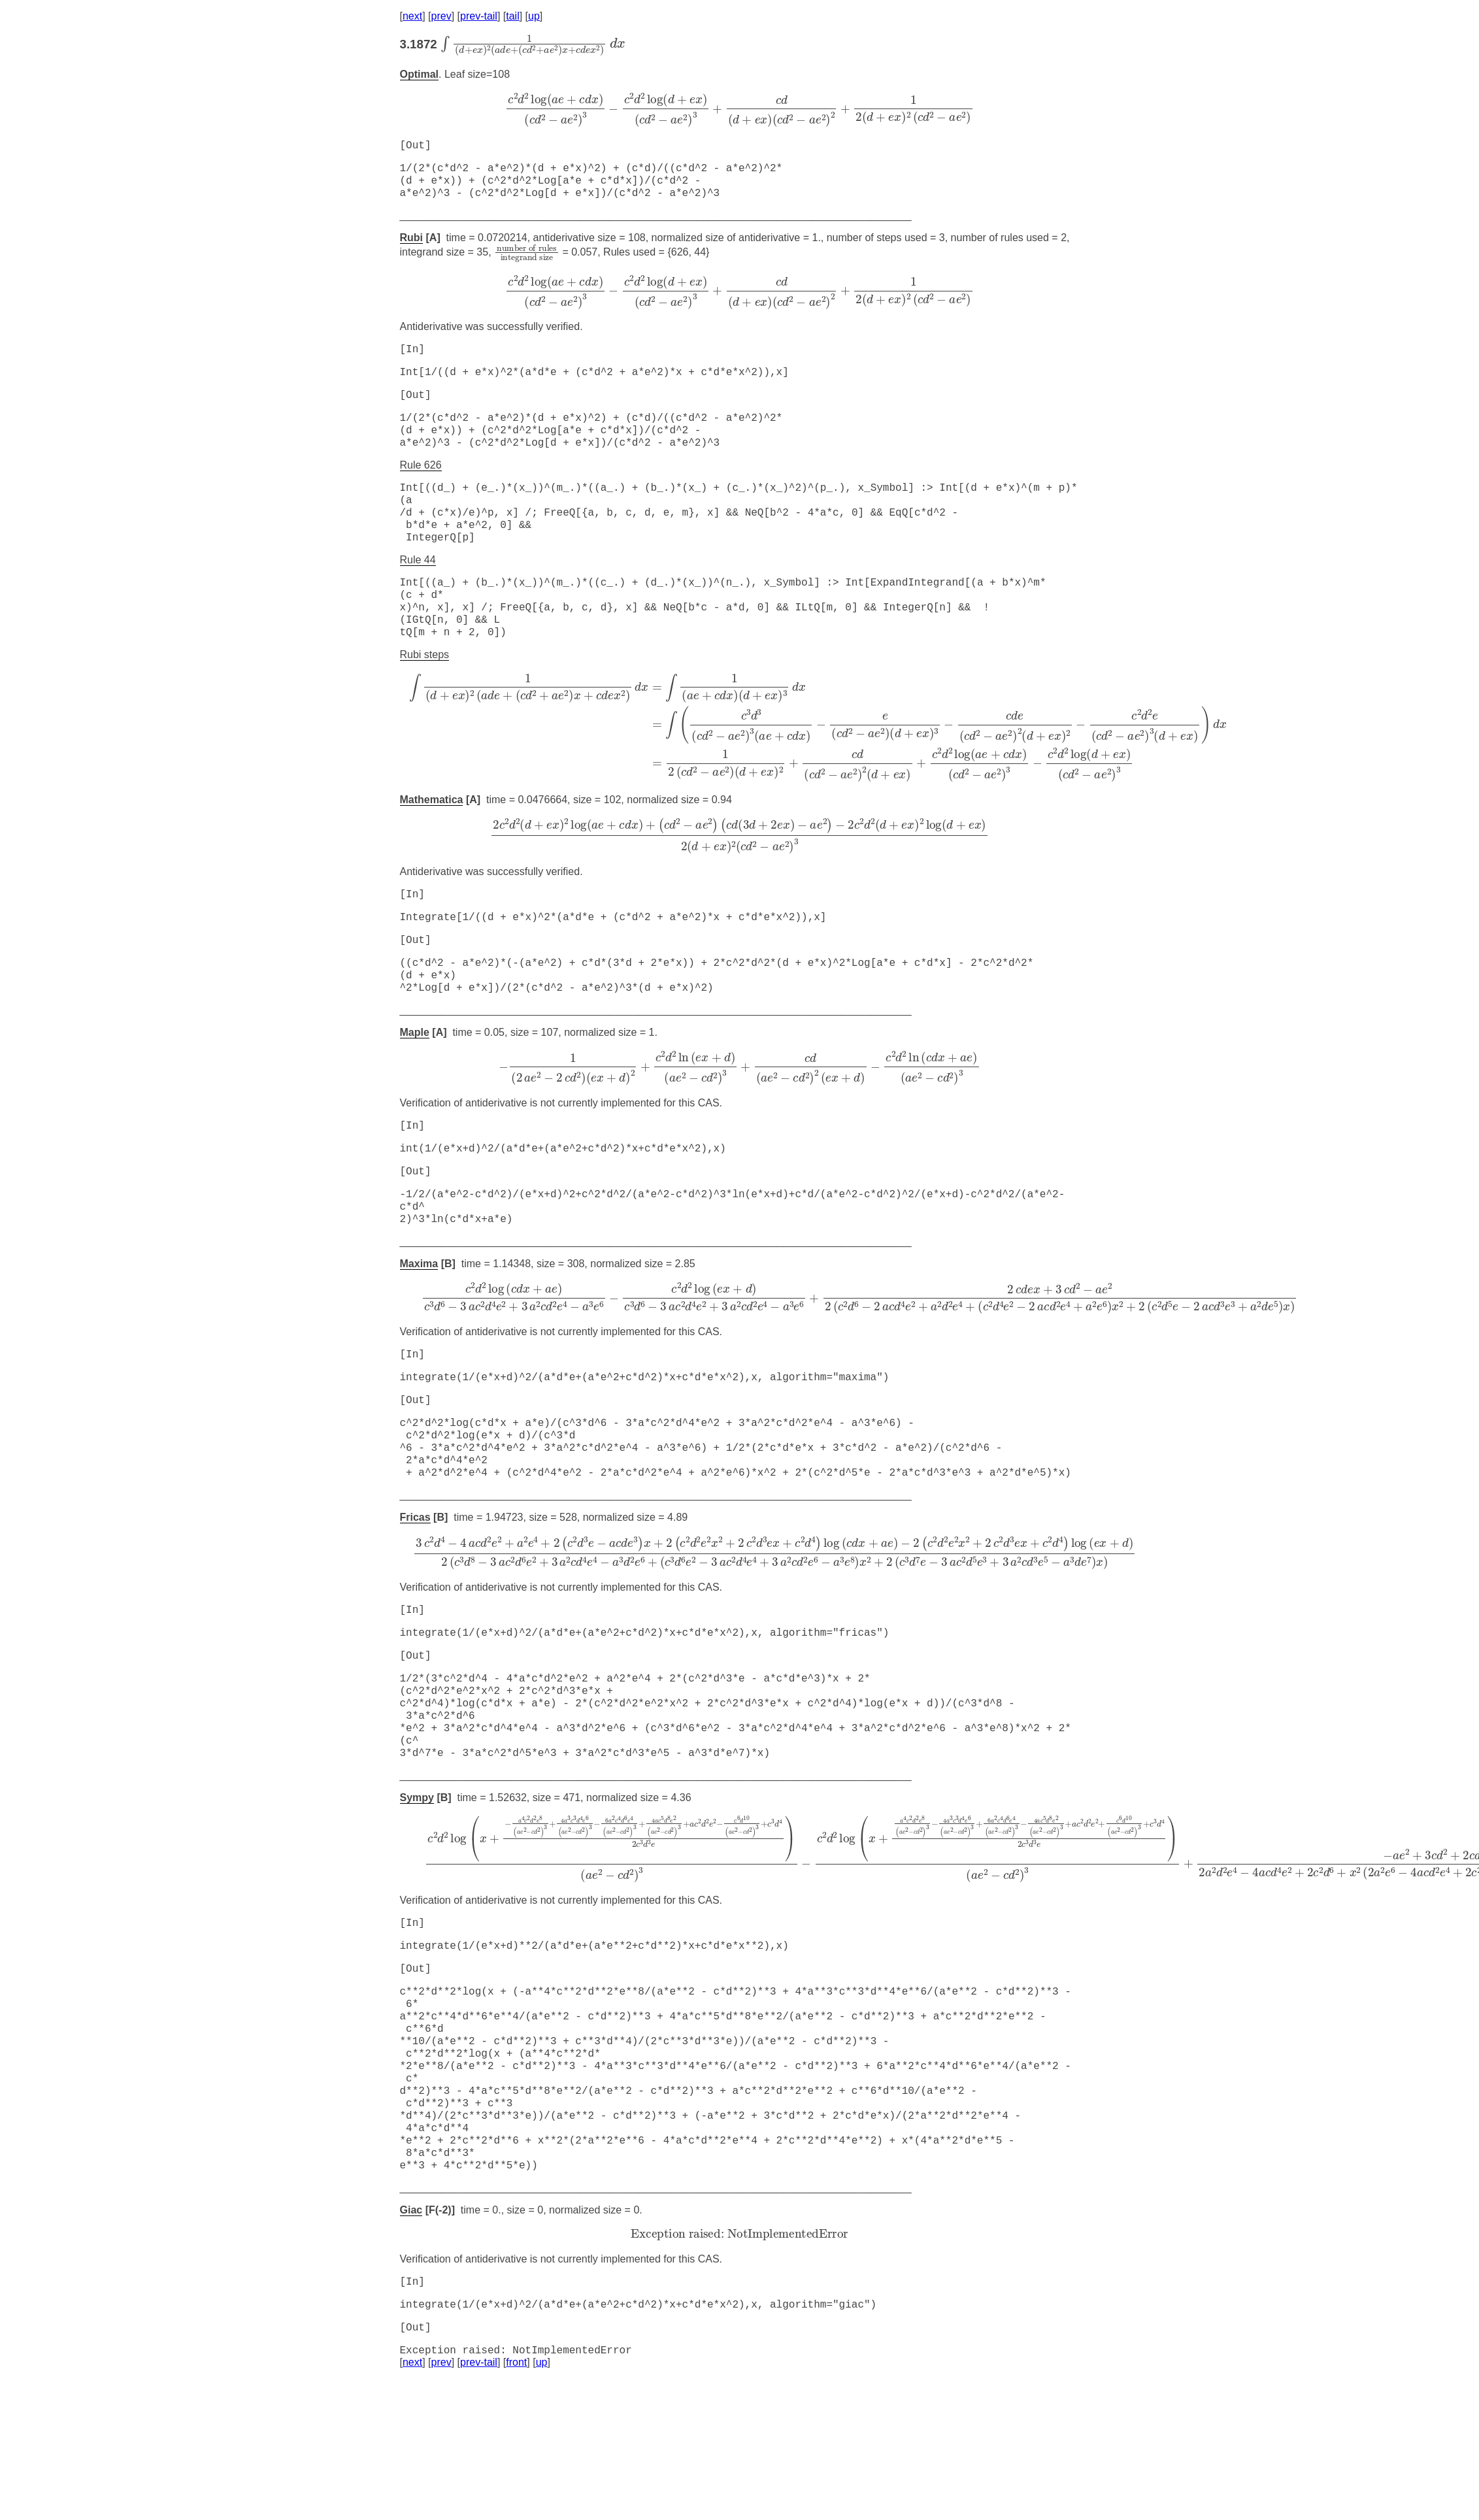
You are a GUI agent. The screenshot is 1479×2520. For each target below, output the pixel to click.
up (534, 16)
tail (512, 16)
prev (441, 16)
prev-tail (478, 16)
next (412, 16)
